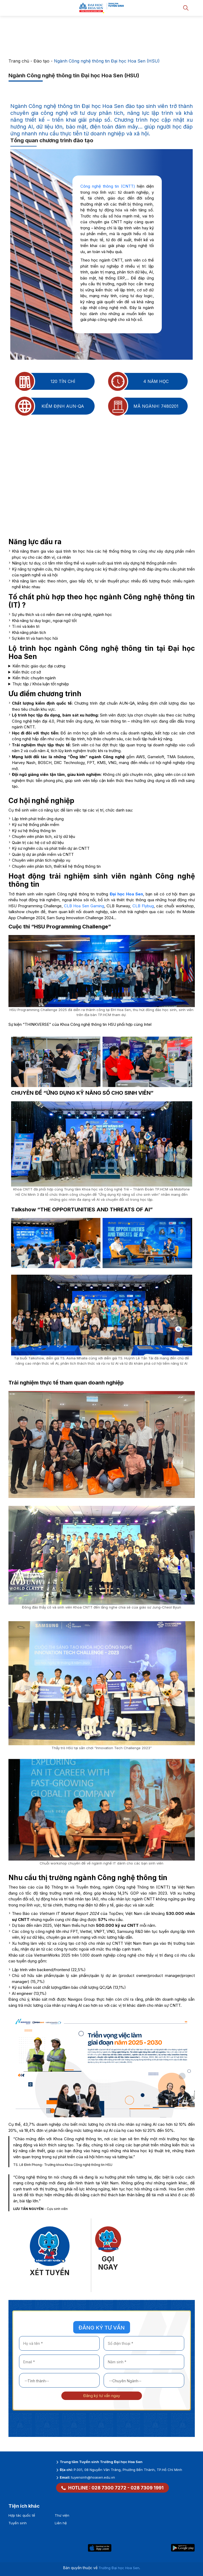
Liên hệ (61, 2523)
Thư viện (62, 2515)
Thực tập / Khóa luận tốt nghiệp (40, 683)
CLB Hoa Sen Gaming (84, 905)
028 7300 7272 (108, 2487)
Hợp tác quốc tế (21, 2515)
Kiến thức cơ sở (26, 672)
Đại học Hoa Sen (126, 893)
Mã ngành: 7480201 (143, 406)
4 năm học (138, 381)
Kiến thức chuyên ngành (34, 677)
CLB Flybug (143, 905)
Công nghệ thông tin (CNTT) (107, 186)
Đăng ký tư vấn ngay (101, 2395)
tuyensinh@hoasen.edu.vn (93, 2477)
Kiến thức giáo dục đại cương (38, 665)
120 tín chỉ (45, 381)
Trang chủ (18, 61)
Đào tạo (41, 61)
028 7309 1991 (147, 2487)
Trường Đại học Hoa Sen (119, 2568)
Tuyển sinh (17, 2523)
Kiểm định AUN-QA (49, 406)
